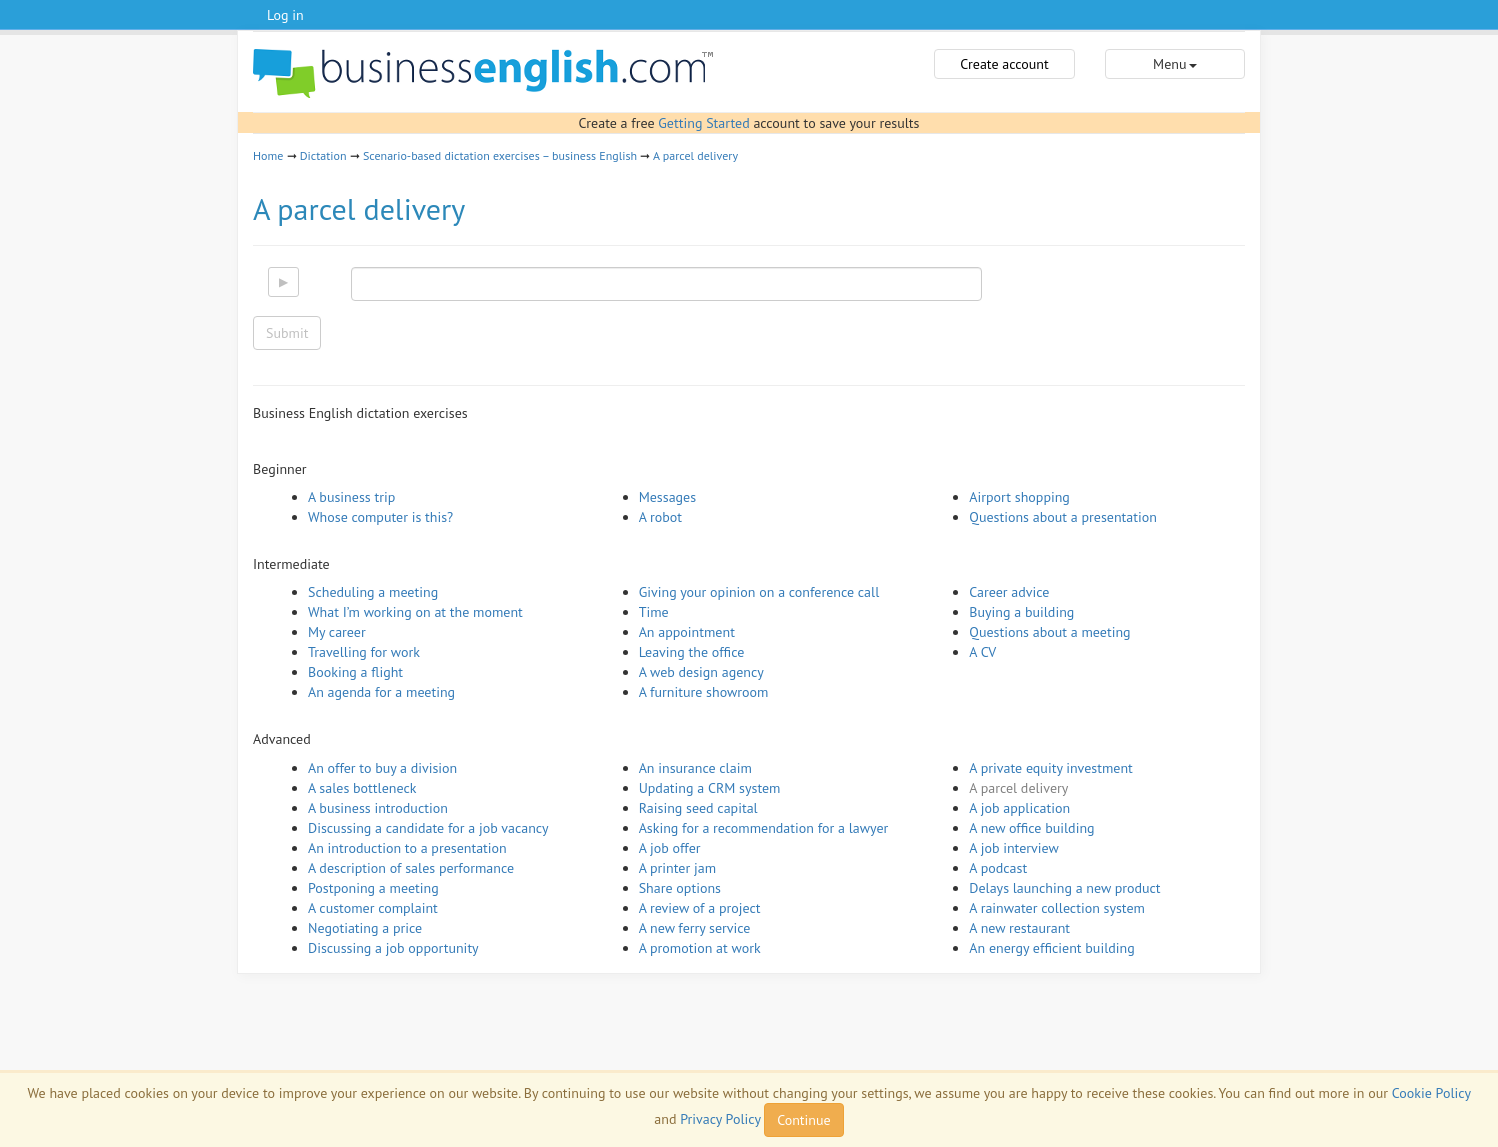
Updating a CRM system (710, 788)
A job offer (670, 848)
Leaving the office (692, 652)
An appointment (687, 632)
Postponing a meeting (373, 888)
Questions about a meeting (1049, 632)
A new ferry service (695, 928)
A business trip (351, 497)
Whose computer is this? (380, 517)
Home (268, 155)
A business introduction (378, 808)
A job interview (1014, 848)
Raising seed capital (698, 808)
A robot (660, 517)
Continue (803, 1120)
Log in (285, 15)
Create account (1004, 64)
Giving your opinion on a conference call (759, 592)
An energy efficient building (1051, 948)
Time (654, 612)
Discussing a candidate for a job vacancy (428, 828)
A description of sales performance (411, 868)
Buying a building (1021, 612)
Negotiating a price (365, 928)
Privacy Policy (720, 1119)
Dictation (323, 155)
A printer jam (677, 868)
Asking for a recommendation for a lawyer (764, 828)
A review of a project (700, 908)
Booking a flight (355, 672)
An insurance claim (695, 768)
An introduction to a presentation (407, 848)
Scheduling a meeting (373, 592)
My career (337, 632)
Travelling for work (364, 652)
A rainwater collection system (1057, 908)
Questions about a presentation (1063, 517)
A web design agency (701, 672)
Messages (667, 497)
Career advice (1009, 592)
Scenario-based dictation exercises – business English (500, 155)
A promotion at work (700, 948)
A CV (982, 652)
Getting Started (703, 123)
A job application (1019, 808)
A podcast (998, 868)
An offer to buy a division (382, 768)
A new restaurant (1019, 928)
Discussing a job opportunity (393, 948)
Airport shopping (1019, 497)
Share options (680, 888)
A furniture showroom (704, 692)
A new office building (1031, 828)
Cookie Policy (1431, 1093)
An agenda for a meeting (381, 692)
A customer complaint (373, 908)
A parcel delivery (695, 155)
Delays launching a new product (1064, 888)
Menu (1174, 64)
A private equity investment (1051, 768)
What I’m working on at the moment (415, 612)
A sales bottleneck (362, 788)
